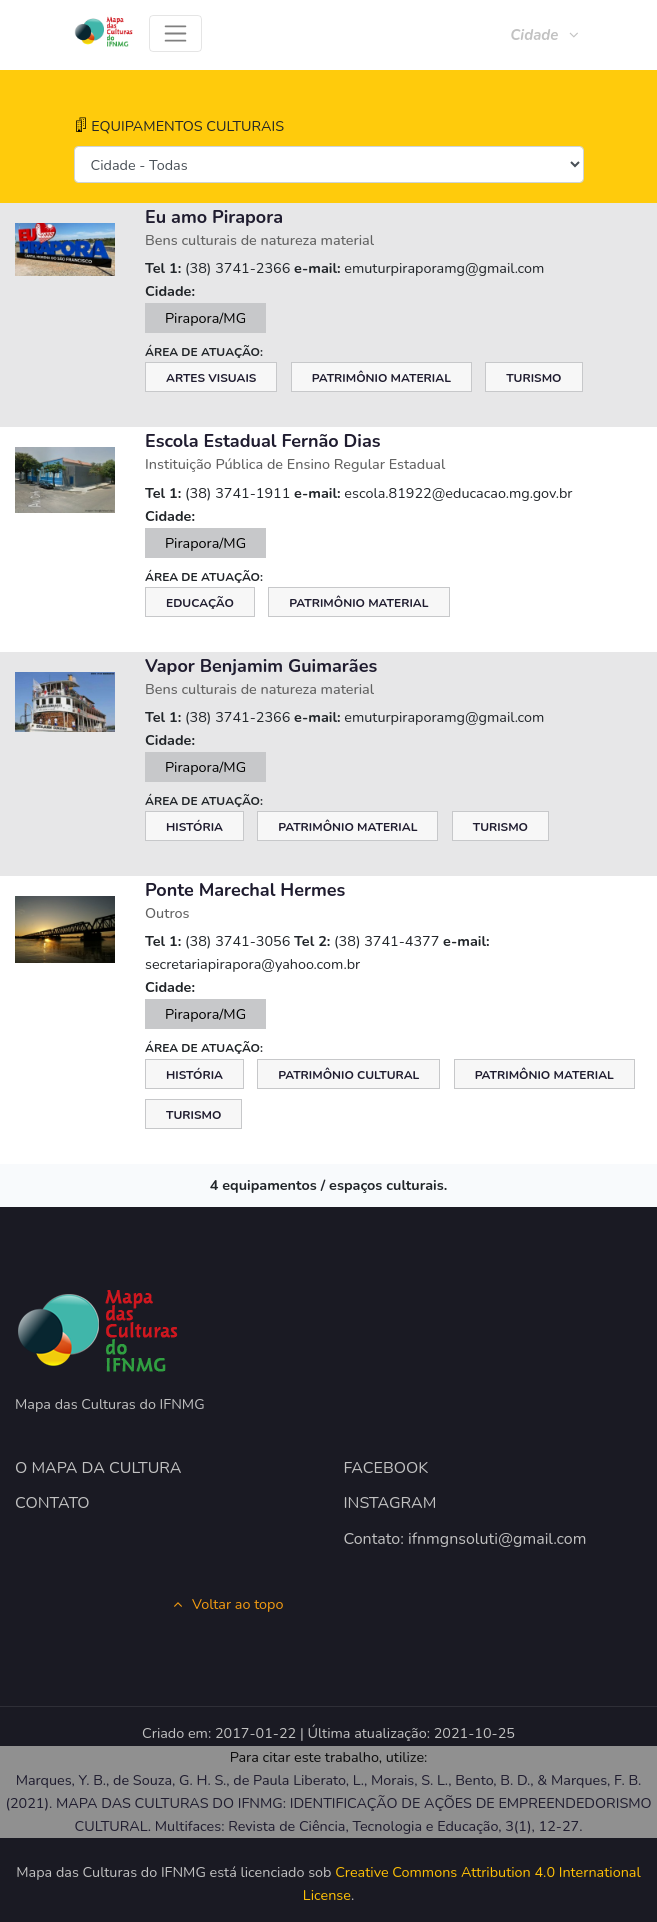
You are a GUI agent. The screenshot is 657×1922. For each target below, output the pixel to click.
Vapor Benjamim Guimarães (261, 666)
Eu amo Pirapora (214, 217)
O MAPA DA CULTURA (98, 1468)
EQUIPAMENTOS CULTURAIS (179, 126)
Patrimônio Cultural (348, 1075)
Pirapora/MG (205, 318)
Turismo (533, 378)
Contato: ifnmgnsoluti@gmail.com (465, 1539)
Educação (200, 603)
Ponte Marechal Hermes (245, 890)
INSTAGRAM (390, 1503)
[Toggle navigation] (175, 33)
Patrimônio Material (381, 378)
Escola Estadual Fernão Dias (263, 441)
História (194, 827)
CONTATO (52, 1503)
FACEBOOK (386, 1468)
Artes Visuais (211, 378)
